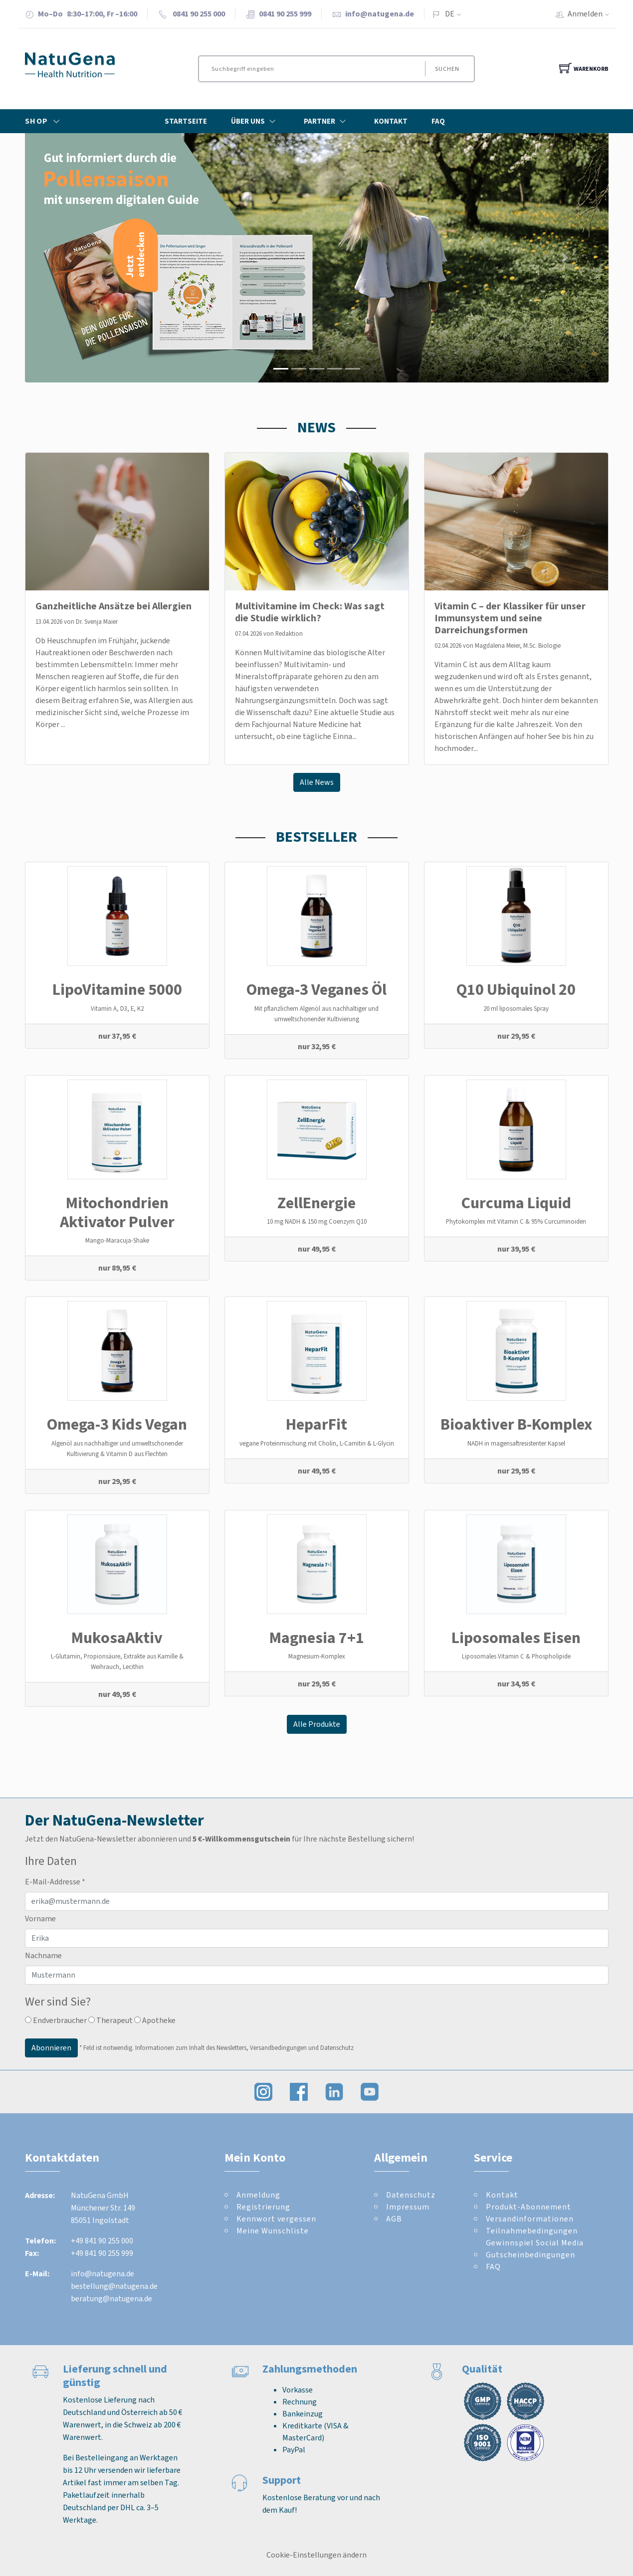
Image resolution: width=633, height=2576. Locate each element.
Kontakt (391, 121)
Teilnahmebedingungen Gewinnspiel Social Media (535, 2236)
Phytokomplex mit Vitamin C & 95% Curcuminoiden (516, 1221)
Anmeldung (258, 2195)
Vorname (40, 1918)
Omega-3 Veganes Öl (316, 989)
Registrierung (263, 2207)
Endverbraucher (56, 2020)
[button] (69, 257)
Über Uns (255, 121)
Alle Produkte (316, 1724)
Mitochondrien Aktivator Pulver (117, 1212)
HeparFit (316, 1424)
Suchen (447, 69)
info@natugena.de (379, 13)
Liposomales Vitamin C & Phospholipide (516, 1656)
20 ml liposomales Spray (516, 1008)
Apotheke (155, 2020)
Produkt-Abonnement (528, 2207)
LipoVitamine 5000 (117, 989)
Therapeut (110, 2020)
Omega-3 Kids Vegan (117, 1424)
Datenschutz (410, 2195)
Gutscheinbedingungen (530, 2254)
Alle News (317, 782)
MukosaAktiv (117, 1637)
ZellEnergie (316, 1202)
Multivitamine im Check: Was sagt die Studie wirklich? (310, 612)
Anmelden (592, 13)
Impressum (407, 2207)
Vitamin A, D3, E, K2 (117, 1008)
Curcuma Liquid (516, 1202)
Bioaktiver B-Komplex (516, 1424)
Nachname (43, 1955)
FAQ (438, 121)
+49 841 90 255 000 (102, 2240)
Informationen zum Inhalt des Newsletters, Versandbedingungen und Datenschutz (244, 2047)
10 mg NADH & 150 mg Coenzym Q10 (317, 1221)
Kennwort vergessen (276, 2218)
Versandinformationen (530, 2218)
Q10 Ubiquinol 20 (516, 989)
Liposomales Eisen (516, 1637)
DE (449, 13)
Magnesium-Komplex (316, 1656)
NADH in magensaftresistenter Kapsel (516, 1443)
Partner (327, 121)
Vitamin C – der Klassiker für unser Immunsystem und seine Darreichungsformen (510, 618)
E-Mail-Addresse (55, 1881)
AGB (394, 2218)
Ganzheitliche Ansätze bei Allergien (113, 606)
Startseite (186, 121)
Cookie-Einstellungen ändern (316, 2555)
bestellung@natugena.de (114, 2286)
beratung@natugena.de (111, 2298)
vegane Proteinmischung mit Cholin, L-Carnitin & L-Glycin (316, 1443)
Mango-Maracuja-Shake (117, 1240)
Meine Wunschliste (272, 2230)
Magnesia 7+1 (316, 1637)
